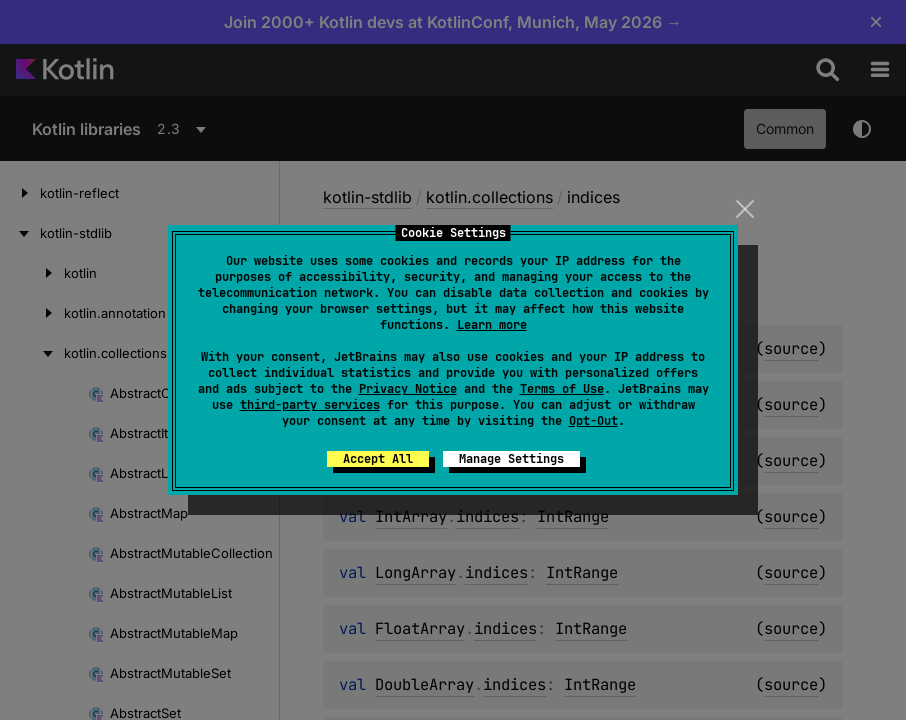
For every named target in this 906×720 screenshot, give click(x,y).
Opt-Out (593, 421)
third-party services (310, 405)
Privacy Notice (408, 389)
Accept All (378, 459)
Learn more (492, 325)
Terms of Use (562, 389)
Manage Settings (511, 459)
